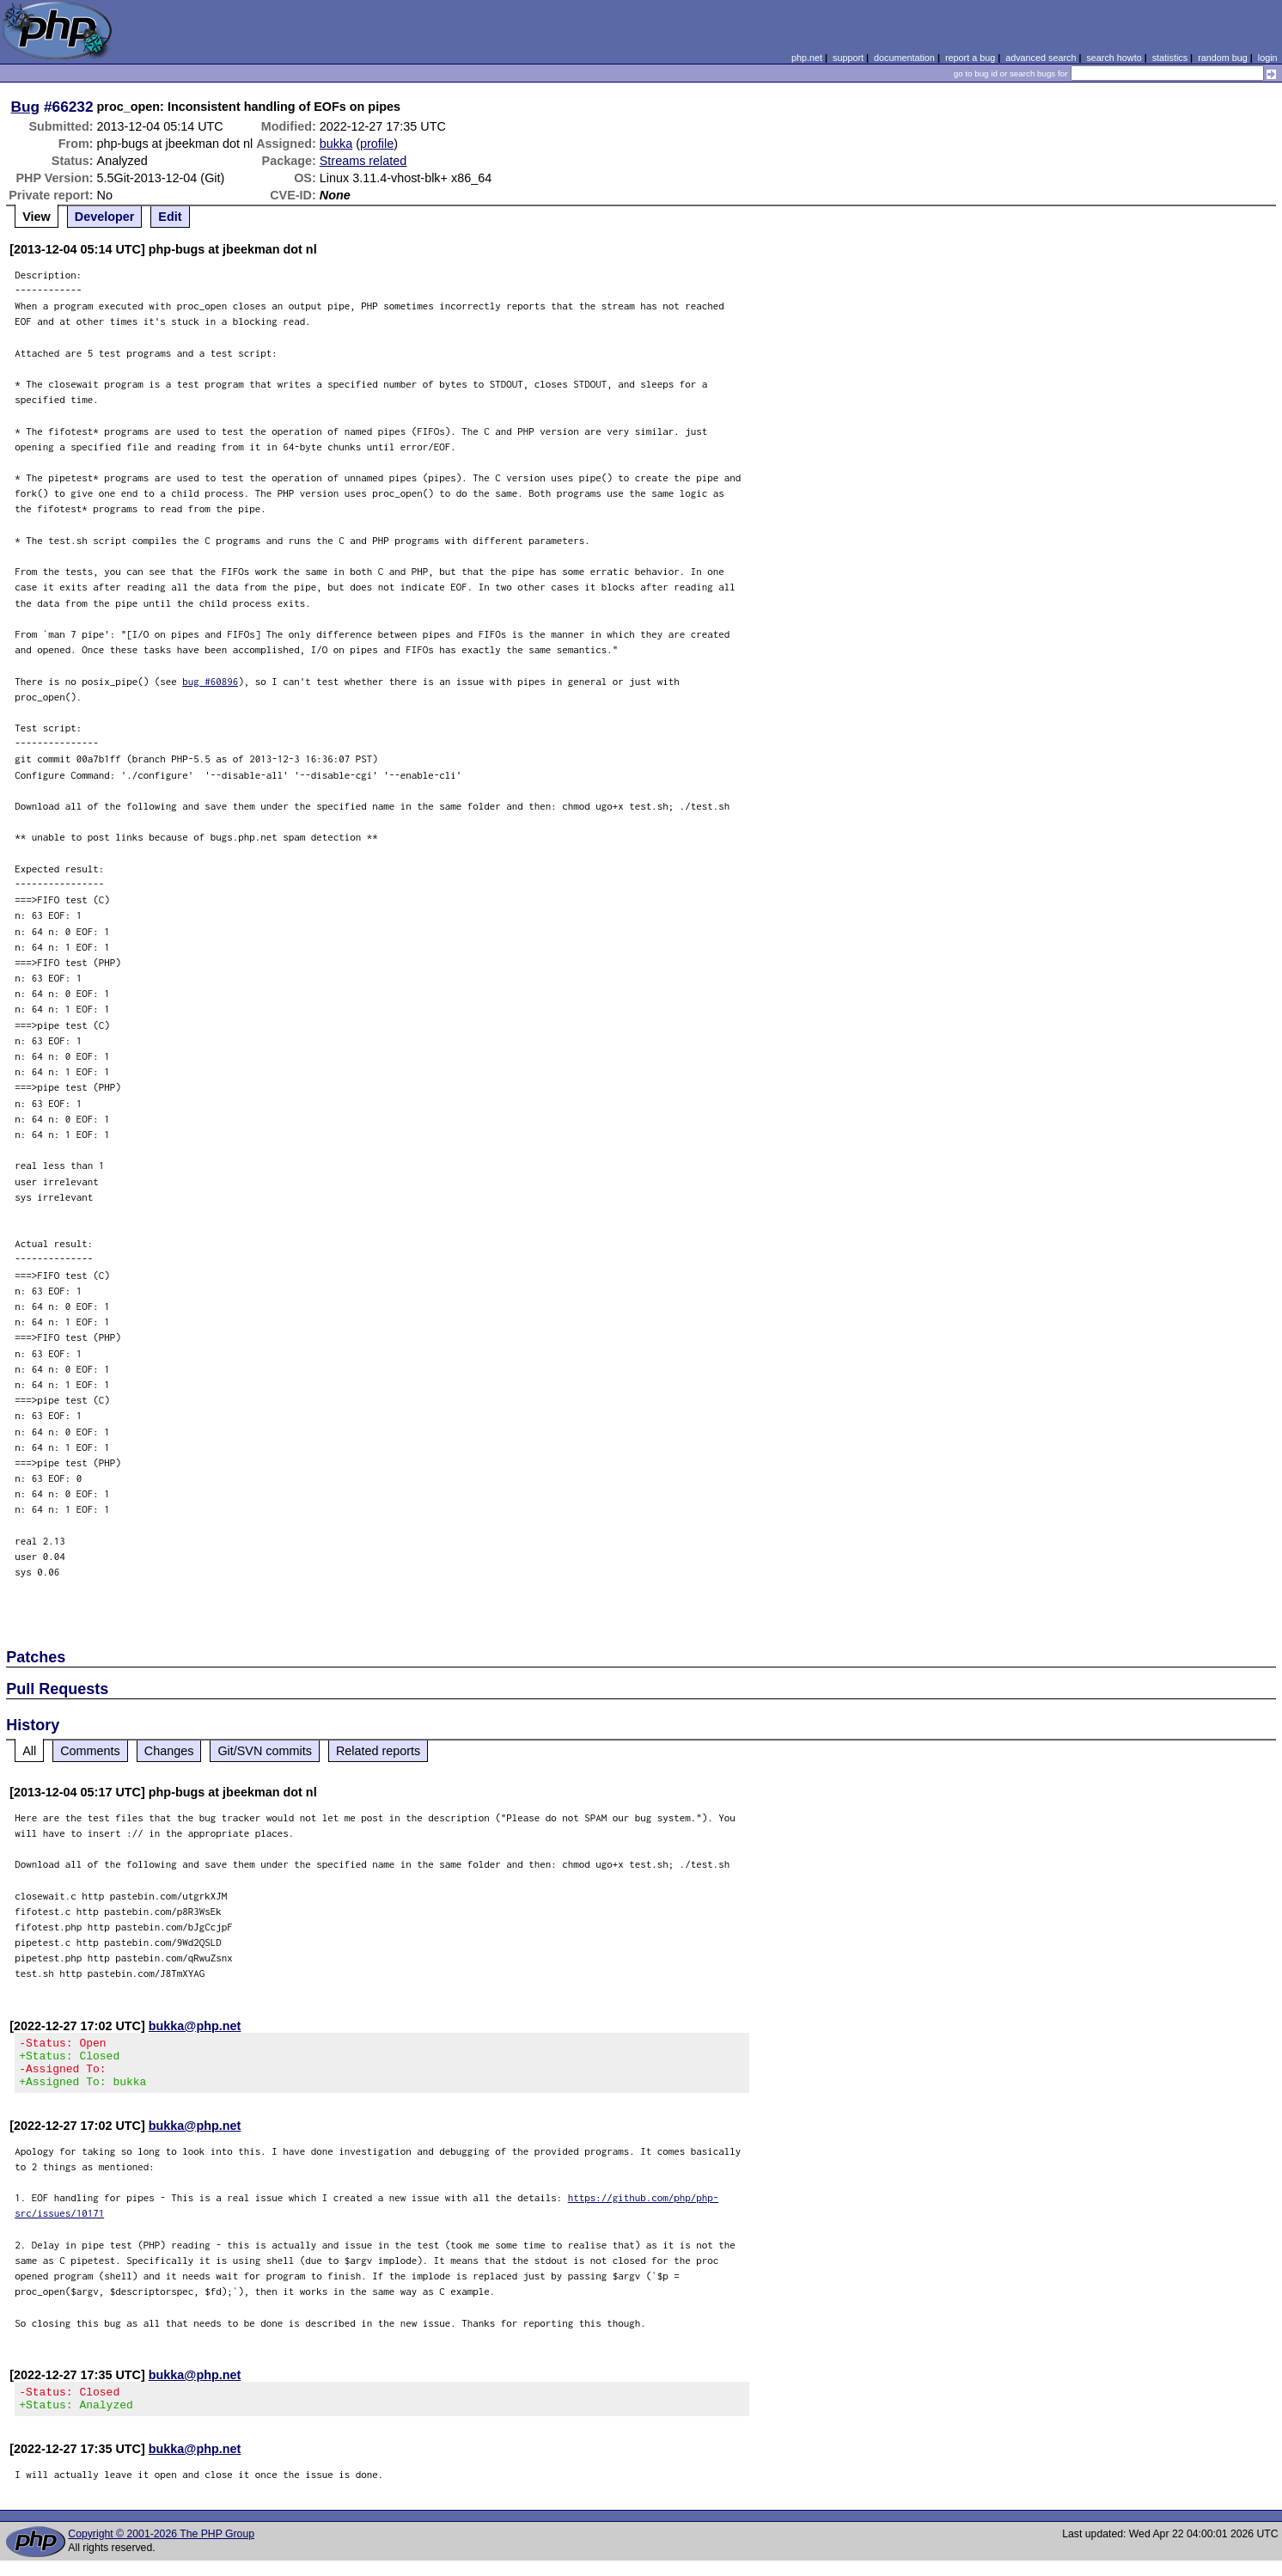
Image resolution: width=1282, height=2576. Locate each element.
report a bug (970, 57)
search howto (1113, 57)
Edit (169, 216)
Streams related (363, 161)
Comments (90, 1751)
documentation (904, 57)
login (1268, 57)
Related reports (378, 1751)
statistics (1169, 57)
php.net (806, 57)
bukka (336, 143)
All (29, 1751)
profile (377, 143)
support (848, 57)
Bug (25, 106)
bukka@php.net (195, 2026)
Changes (169, 1751)
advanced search (1040, 57)
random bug (1223, 57)
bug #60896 (210, 681)
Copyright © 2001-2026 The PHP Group (161, 2549)
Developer (105, 216)
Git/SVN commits (264, 1751)
